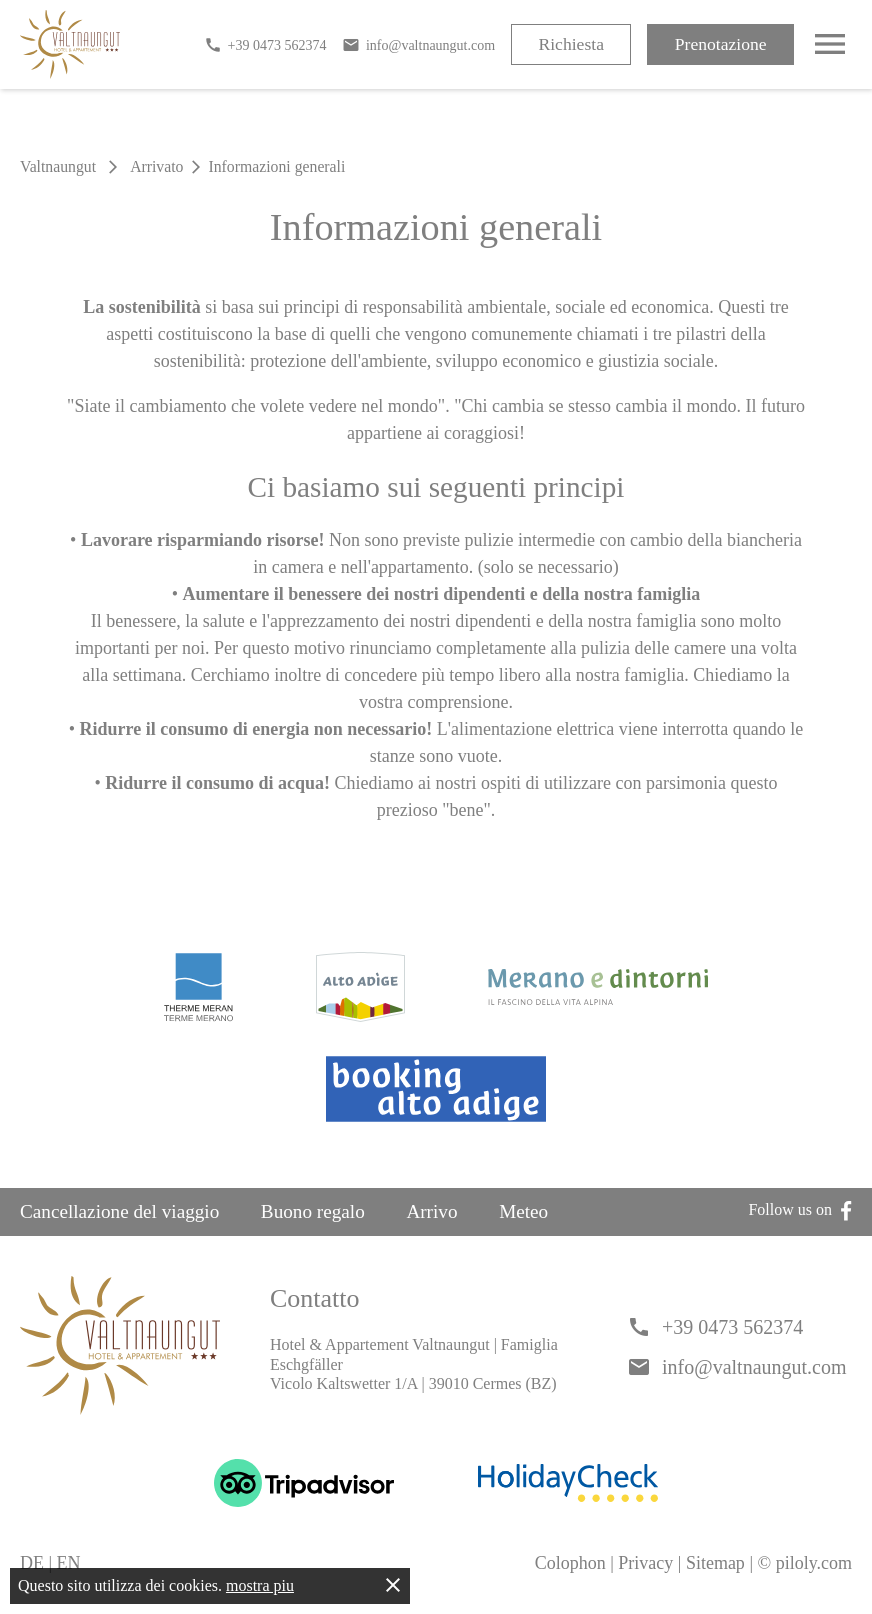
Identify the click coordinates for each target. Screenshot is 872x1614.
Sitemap (715, 1563)
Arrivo (431, 1211)
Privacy (645, 1563)
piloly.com (814, 1563)
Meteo (523, 1211)
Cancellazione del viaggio (119, 1211)
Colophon (570, 1563)
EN (69, 1563)
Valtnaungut (58, 166)
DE (32, 1563)
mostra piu (260, 1585)
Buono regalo (313, 1211)
